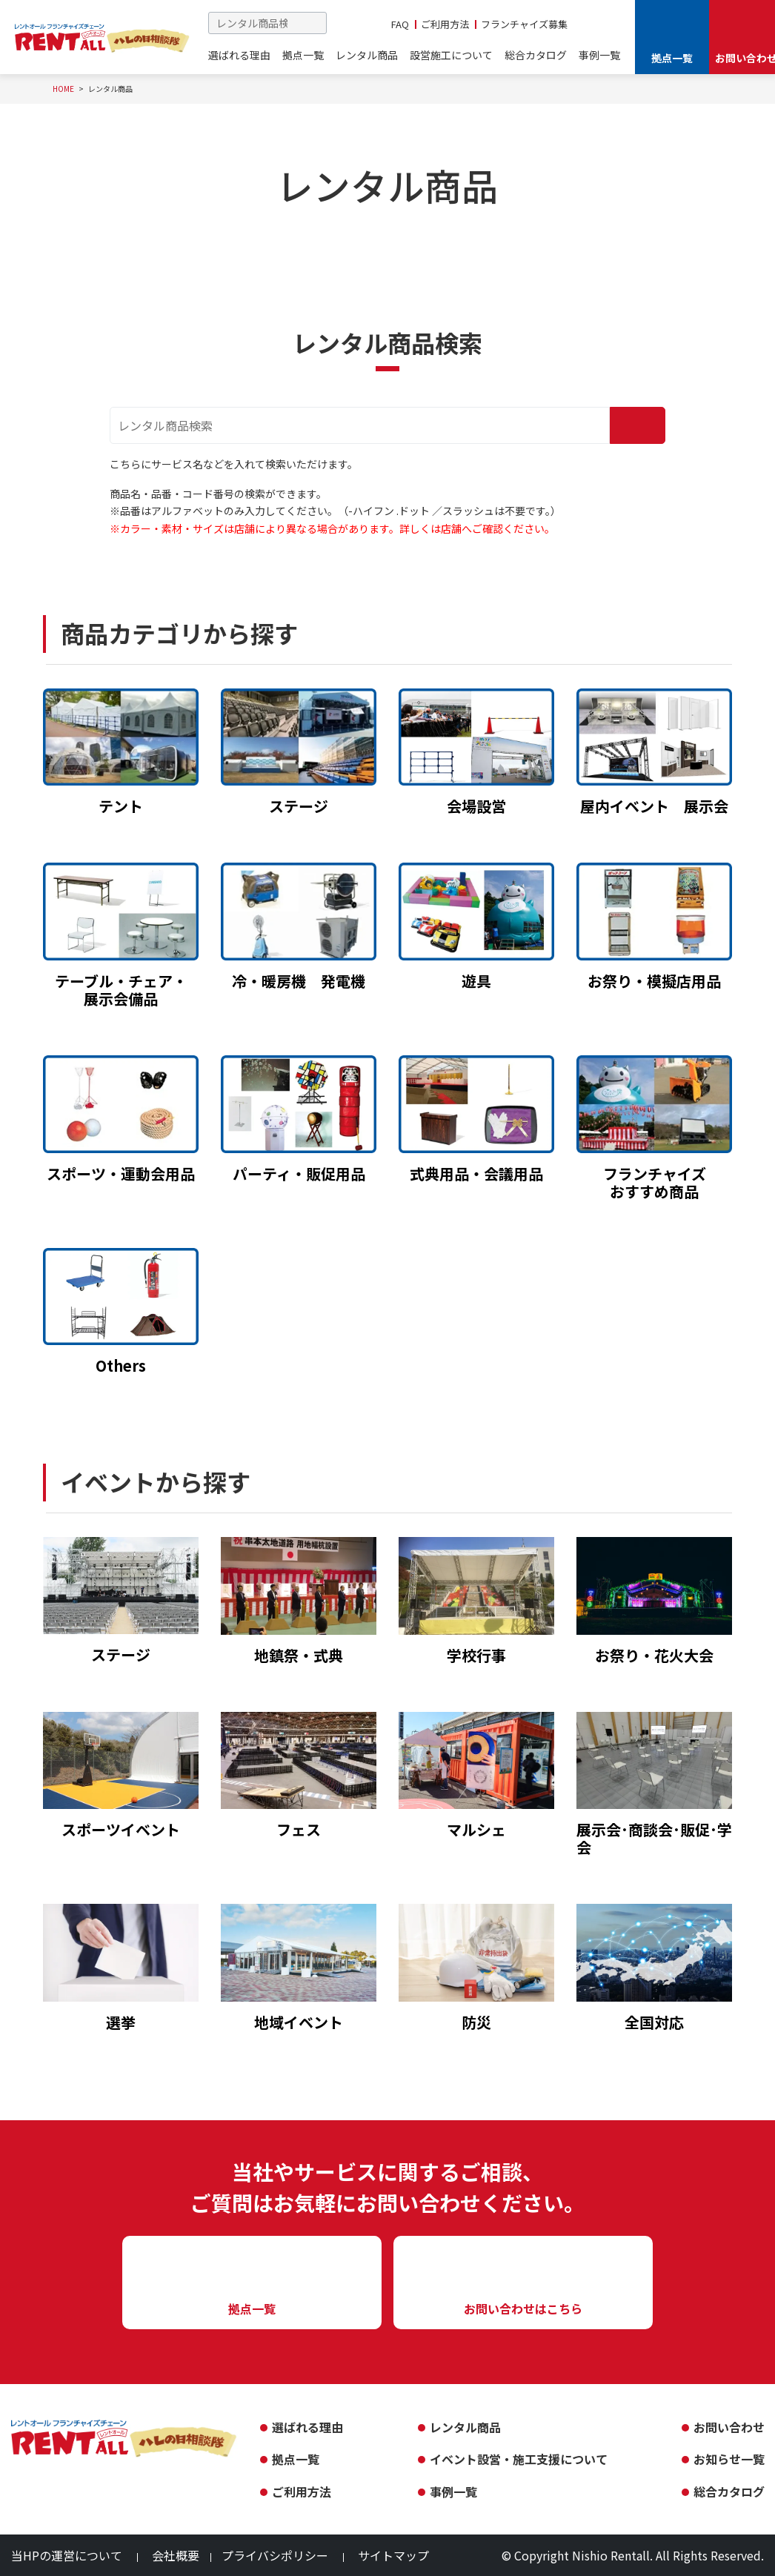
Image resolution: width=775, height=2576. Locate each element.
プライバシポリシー (275, 2555)
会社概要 (175, 2555)
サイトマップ (393, 2555)
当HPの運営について (66, 2555)
